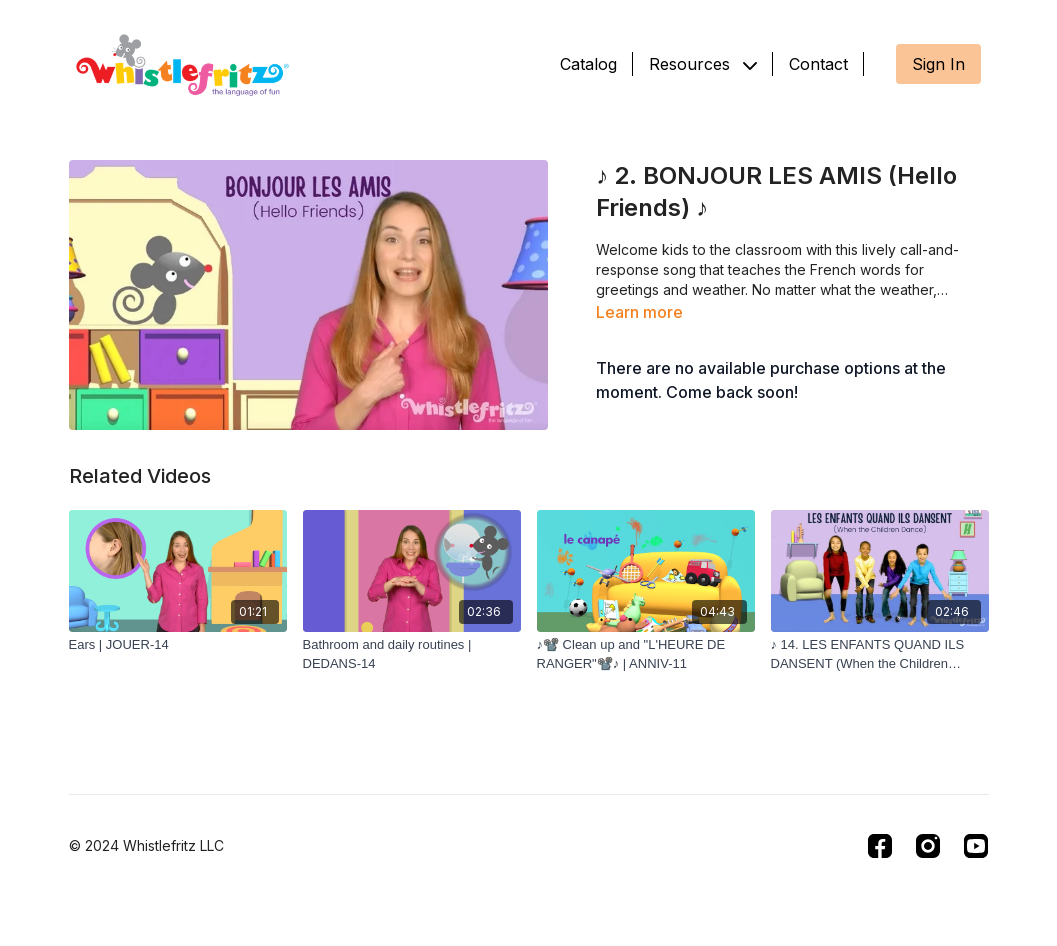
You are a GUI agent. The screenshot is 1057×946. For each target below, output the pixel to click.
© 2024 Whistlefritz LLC (146, 846)
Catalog (588, 64)
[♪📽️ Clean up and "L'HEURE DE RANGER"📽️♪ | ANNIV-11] (646, 654)
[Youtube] (976, 846)
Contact (818, 64)
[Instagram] (928, 846)
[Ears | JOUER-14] (178, 645)
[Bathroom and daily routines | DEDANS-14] (412, 654)
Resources (703, 64)
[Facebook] (880, 846)
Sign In (938, 64)
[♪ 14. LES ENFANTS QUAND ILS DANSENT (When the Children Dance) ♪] (880, 654)
